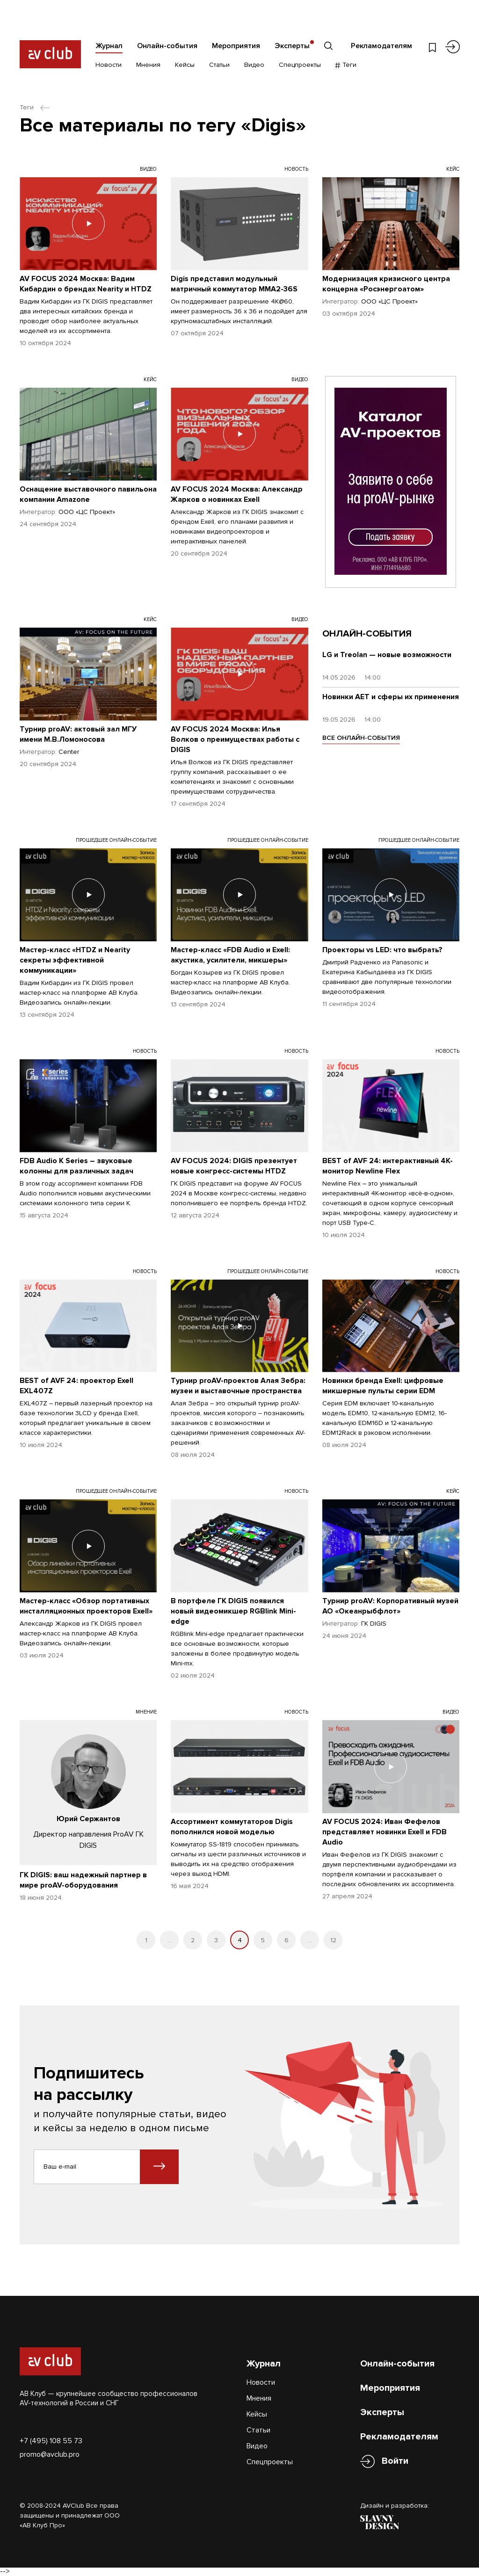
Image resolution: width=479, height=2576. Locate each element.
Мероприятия (236, 46)
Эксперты (292, 46)
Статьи (219, 65)
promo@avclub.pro (50, 2454)
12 (333, 1940)
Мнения (148, 65)
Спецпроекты (300, 65)
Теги (345, 65)
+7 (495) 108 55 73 (51, 2441)
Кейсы (185, 65)
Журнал (109, 46)
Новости (108, 65)
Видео (254, 65)
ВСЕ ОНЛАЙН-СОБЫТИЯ (361, 738)
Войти (395, 2461)
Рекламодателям (381, 46)
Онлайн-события (167, 46)
